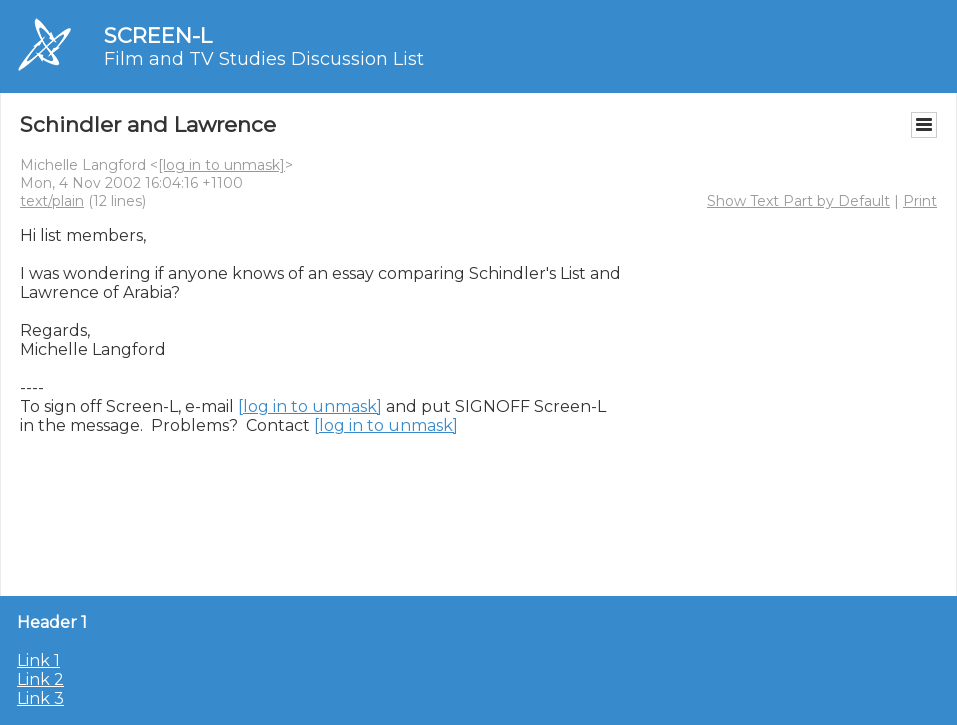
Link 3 (40, 698)
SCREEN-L (158, 35)
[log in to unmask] (221, 165)
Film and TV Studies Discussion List (264, 59)
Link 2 (40, 679)
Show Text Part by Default (798, 201)
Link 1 (38, 660)
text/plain (52, 201)
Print (920, 201)
